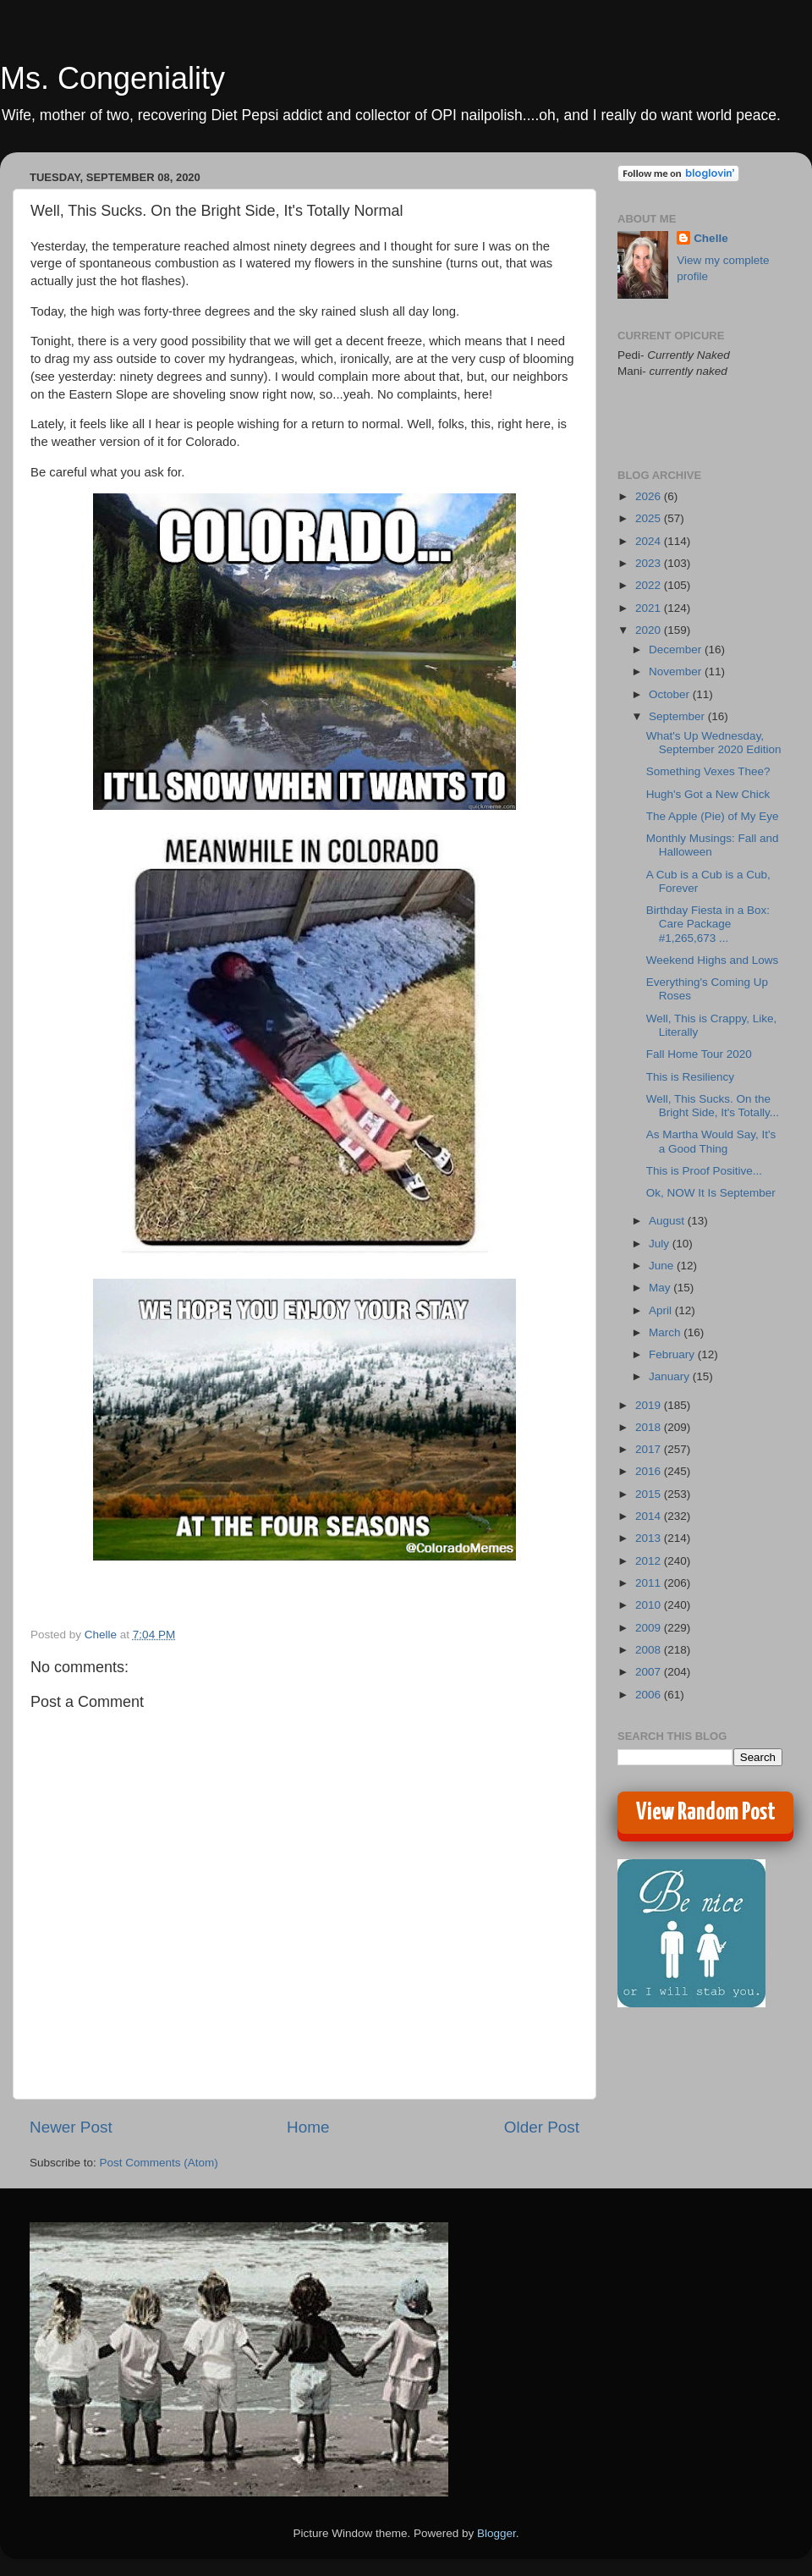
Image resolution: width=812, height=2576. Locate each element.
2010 (649, 1605)
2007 (649, 1671)
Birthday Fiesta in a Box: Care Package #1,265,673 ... (708, 924)
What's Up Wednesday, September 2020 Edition (714, 742)
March (666, 1332)
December (677, 649)
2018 (649, 1427)
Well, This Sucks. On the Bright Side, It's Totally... (712, 1106)
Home (308, 2127)
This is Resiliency (690, 1077)
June (663, 1265)
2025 (649, 518)
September (678, 716)
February (673, 1354)
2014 (649, 1516)
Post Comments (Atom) (159, 2162)
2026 (649, 496)
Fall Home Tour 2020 (699, 1054)
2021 (649, 608)
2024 (649, 541)
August (668, 1220)
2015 (649, 1494)
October (671, 694)
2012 (649, 1561)
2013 (649, 1538)
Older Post (541, 2127)
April (662, 1310)
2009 (649, 1627)
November (677, 671)
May (661, 1287)
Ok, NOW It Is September (711, 1192)
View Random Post (706, 1813)
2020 (649, 630)
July (660, 1243)
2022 (649, 585)
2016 (649, 1471)
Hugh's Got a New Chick (708, 794)
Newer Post (71, 2127)
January (671, 1376)
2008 (649, 1649)
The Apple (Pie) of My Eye (712, 816)
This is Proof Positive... (704, 1170)
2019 (649, 1405)
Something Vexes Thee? (708, 771)
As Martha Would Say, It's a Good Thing (711, 1141)
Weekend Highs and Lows (712, 960)
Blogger (496, 2533)
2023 (649, 563)
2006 (649, 1694)
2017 (649, 1449)
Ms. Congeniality (112, 78)
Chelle (711, 238)
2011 (649, 1583)
